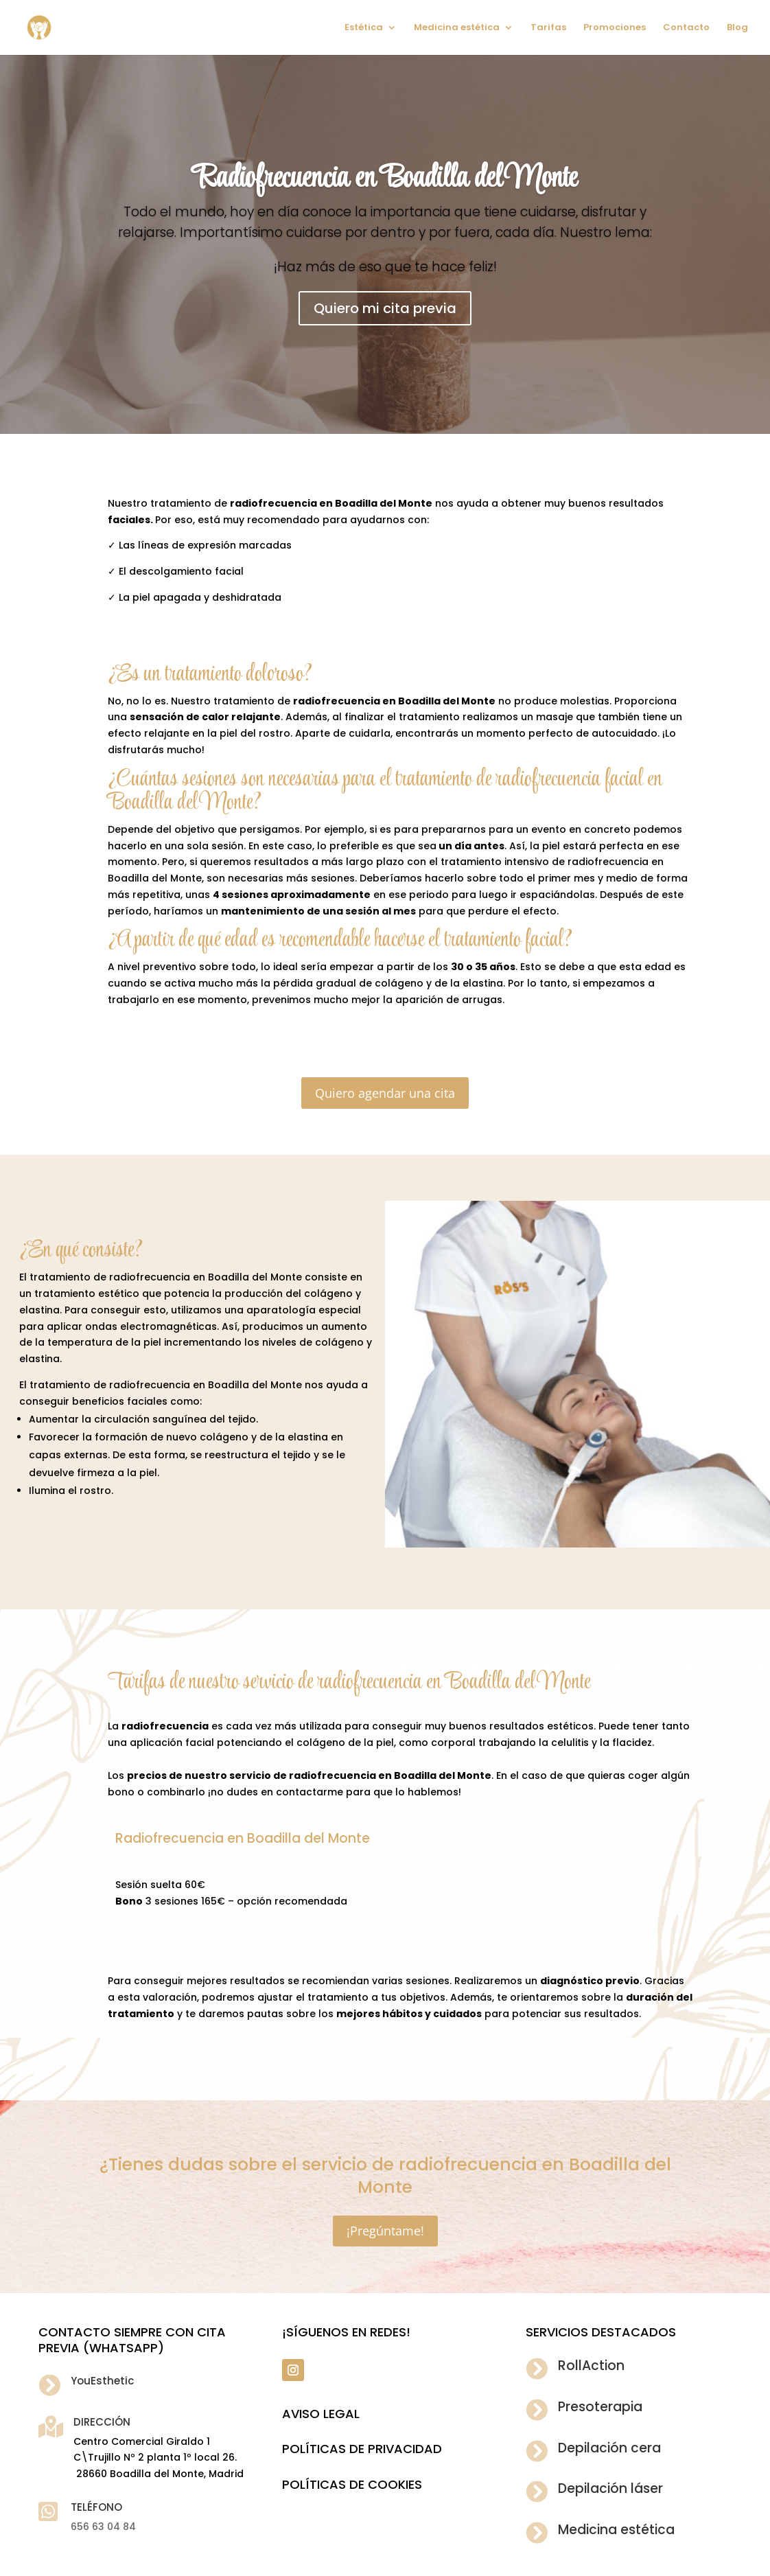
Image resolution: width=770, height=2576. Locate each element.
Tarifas (548, 28)
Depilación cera (609, 2448)
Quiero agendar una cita (385, 1093)
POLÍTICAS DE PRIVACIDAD (362, 2448)
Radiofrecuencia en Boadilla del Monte (385, 179)
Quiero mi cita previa (385, 308)
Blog (737, 28)
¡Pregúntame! (385, 2230)
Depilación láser (610, 2488)
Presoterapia (600, 2406)
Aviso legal (321, 2413)
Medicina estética (457, 28)
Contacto (686, 28)
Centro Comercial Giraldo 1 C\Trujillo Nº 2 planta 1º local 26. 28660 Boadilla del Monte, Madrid (158, 2458)
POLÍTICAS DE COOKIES (352, 2484)
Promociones (614, 28)
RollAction (591, 2365)
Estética (364, 28)
